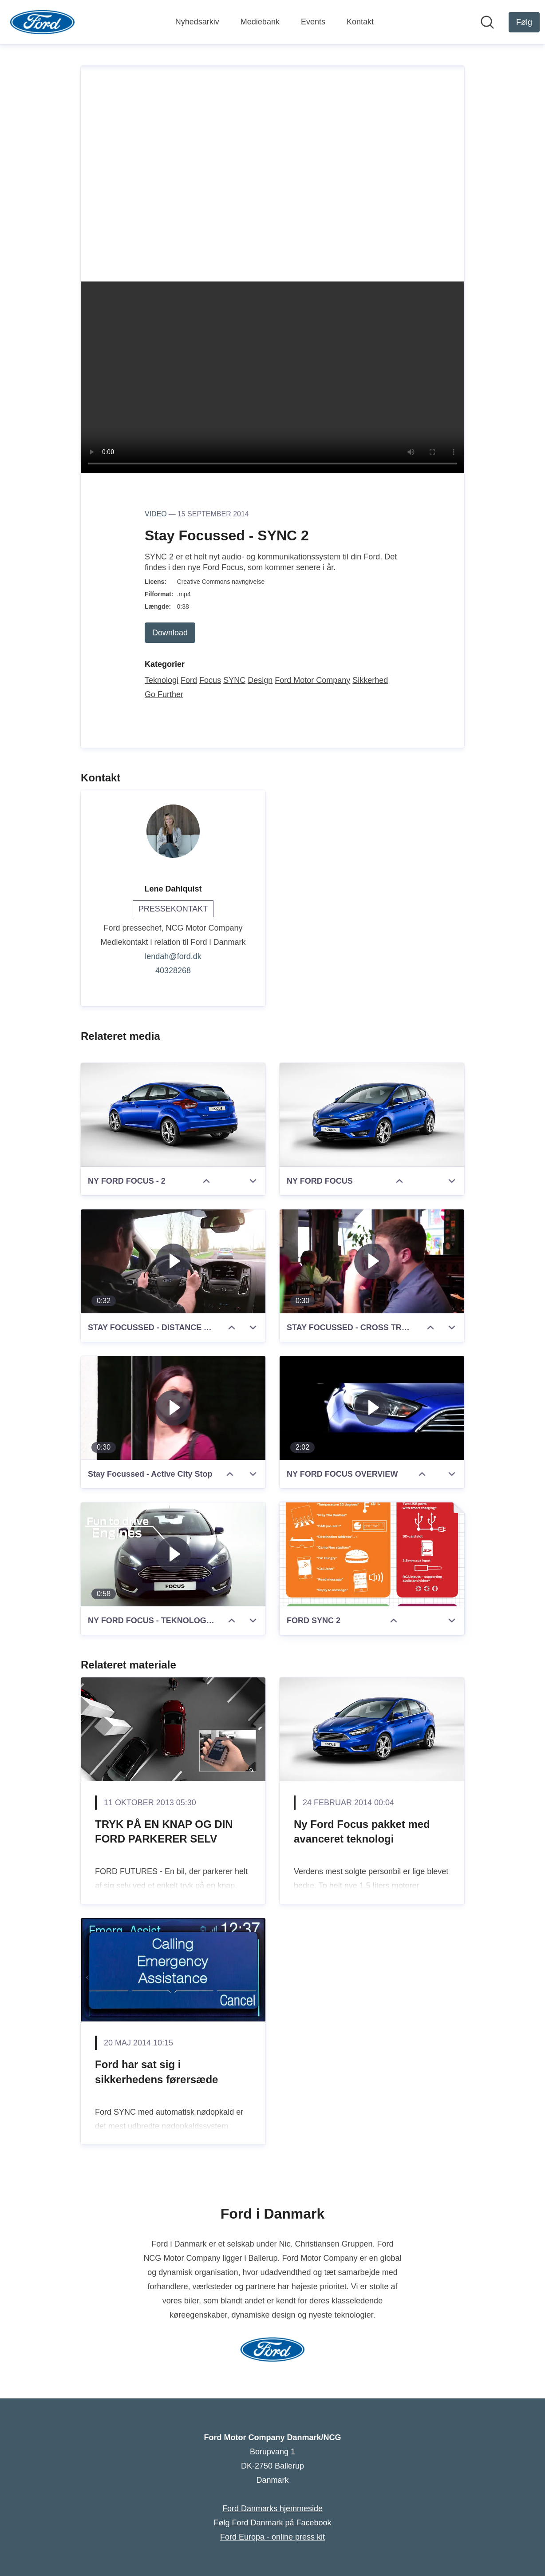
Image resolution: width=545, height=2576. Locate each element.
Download (170, 632)
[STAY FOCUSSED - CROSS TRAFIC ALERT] (372, 1261)
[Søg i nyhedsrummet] (487, 22)
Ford (189, 680)
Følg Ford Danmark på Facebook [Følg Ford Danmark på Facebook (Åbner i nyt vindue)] (272, 2522)
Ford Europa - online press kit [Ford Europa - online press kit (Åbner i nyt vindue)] (272, 2536)
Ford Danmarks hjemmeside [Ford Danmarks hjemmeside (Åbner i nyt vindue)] (272, 2508)
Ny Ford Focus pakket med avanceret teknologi (362, 1831)
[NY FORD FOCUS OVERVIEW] (372, 1408)
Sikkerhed (370, 680)
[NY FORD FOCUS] (372, 1115)
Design (260, 680)
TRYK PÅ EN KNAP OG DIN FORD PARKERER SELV (164, 1831)
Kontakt (360, 21)
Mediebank (260, 21)
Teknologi (161, 680)
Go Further (164, 694)
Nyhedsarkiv (197, 21)
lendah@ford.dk (173, 956)
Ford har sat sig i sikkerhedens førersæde (156, 2071)
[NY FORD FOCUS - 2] (173, 1115)
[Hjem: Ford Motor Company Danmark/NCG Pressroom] (42, 22)
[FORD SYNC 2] (372, 1554)
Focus (210, 680)
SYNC (234, 680)
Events (313, 21)
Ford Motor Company (312, 680)
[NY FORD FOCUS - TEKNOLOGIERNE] (173, 1554)
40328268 (173, 970)
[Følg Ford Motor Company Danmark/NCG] (524, 22)
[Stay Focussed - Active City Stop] (173, 1408)
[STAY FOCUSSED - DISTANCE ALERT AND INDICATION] (173, 1261)
